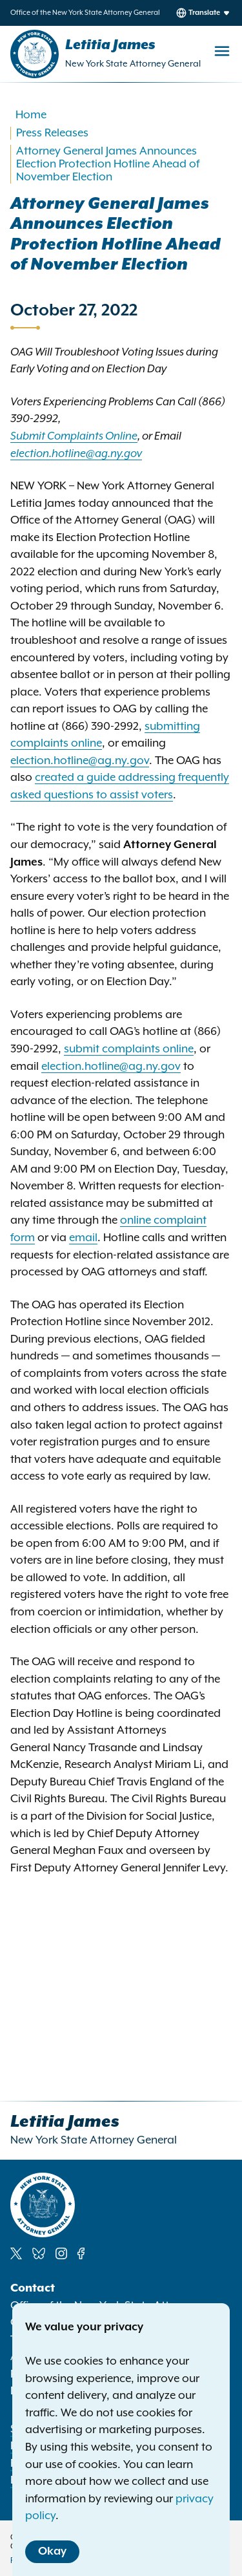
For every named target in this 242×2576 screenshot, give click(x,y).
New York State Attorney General (133, 64)
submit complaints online (129, 1049)
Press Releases (52, 133)
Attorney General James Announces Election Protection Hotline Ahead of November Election (107, 164)
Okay (52, 2551)
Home (30, 115)
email (83, 1237)
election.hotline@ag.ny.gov (79, 760)
